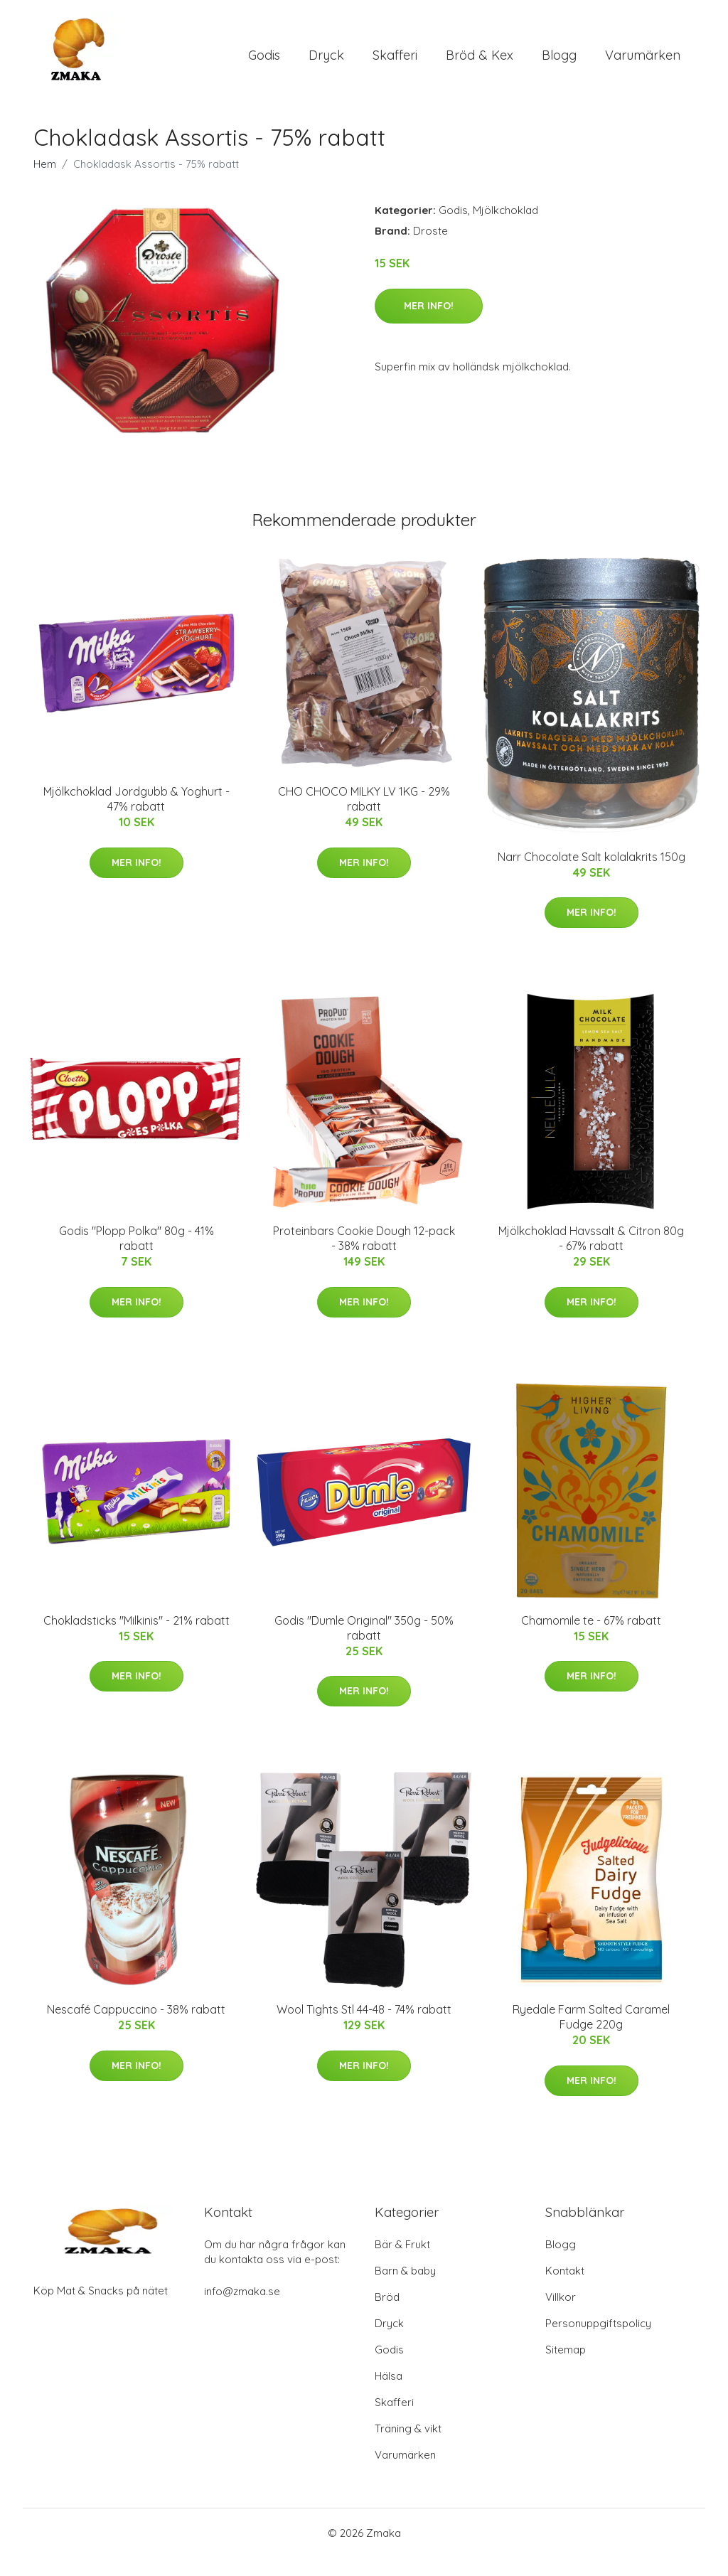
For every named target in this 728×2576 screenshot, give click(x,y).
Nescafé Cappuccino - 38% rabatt (136, 2028)
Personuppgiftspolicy (598, 2341)
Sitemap (565, 2368)
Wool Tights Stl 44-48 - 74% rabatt (364, 2028)
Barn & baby (405, 2289)
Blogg (559, 63)
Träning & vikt (408, 2447)
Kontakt (564, 2289)
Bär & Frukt (402, 2263)
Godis (264, 63)
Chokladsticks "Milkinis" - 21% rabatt (136, 1638)
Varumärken (642, 63)
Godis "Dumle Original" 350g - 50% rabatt (364, 1645)
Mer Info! (429, 323)
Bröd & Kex (479, 63)
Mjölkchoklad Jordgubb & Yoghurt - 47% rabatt (136, 817)
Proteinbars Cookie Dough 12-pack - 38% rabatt (364, 1256)
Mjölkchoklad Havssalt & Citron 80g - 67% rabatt (591, 1256)
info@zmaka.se (242, 2309)
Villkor (560, 2315)
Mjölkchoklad (505, 228)
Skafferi (395, 63)
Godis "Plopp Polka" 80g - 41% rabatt (136, 1256)
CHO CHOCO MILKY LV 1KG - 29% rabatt (364, 817)
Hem (44, 182)
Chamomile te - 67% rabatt (591, 1638)
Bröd (387, 2315)
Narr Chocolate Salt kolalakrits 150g (591, 875)
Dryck (326, 63)
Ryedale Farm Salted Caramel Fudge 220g (591, 2035)
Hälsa (388, 2394)
